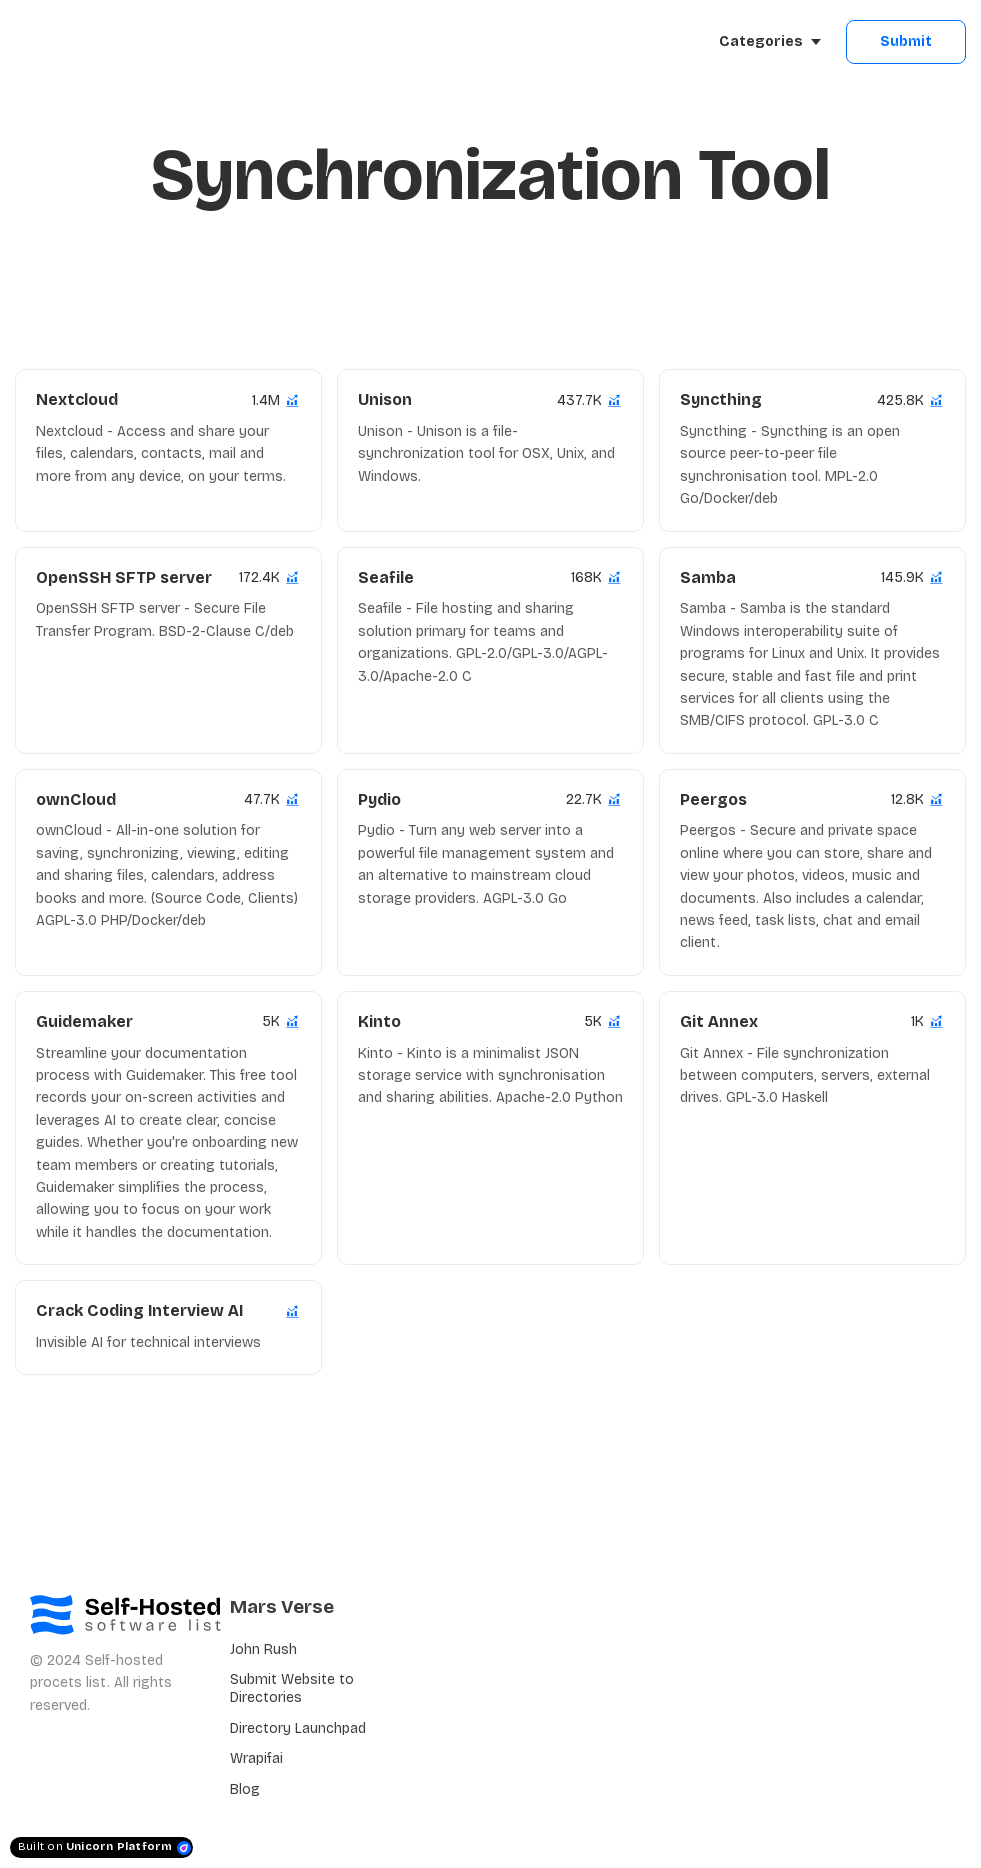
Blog (245, 1789)
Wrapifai (256, 1758)
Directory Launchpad (298, 1728)
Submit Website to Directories (292, 1688)
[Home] (106, 42)
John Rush (263, 1649)
